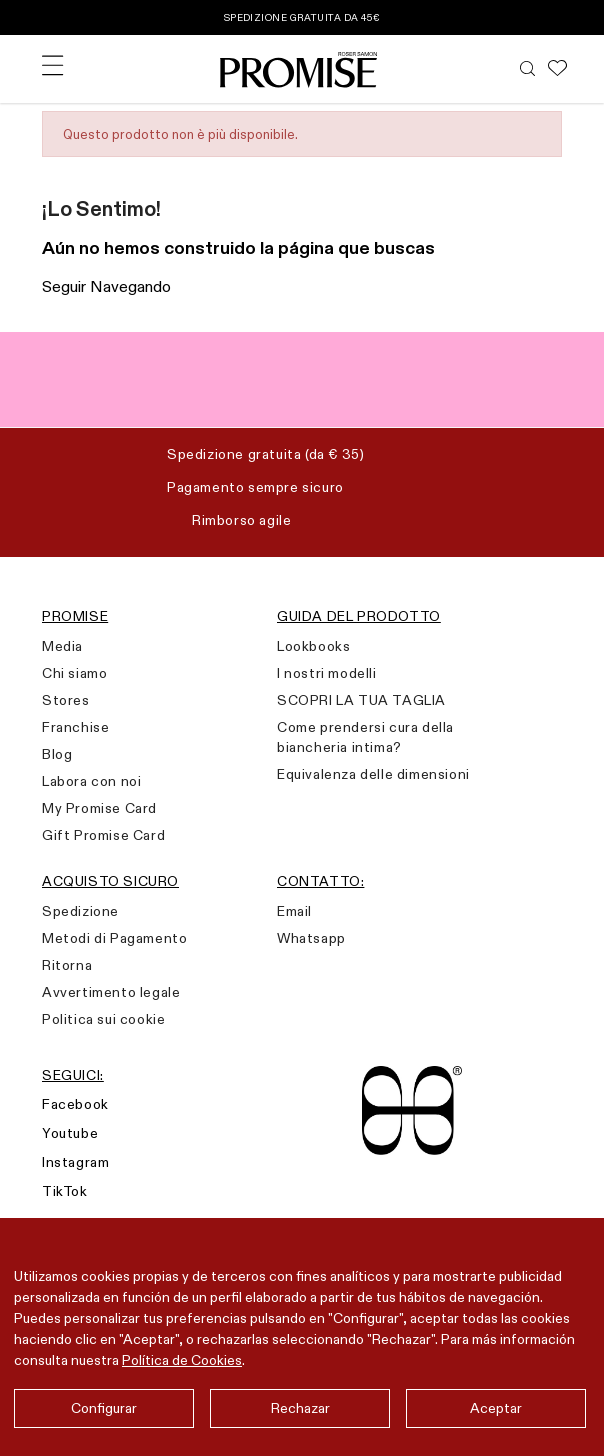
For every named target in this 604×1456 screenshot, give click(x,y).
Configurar (104, 1408)
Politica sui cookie (103, 1019)
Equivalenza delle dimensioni (373, 774)
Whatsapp (311, 938)
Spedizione (80, 911)
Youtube (70, 1133)
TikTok (65, 1191)
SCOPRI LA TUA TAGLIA (361, 700)
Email (294, 911)
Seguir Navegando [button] (106, 286)
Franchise (75, 727)
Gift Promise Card (103, 835)
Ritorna (67, 965)
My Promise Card (99, 808)
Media (62, 646)
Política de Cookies (182, 1360)
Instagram (75, 1162)
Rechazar (300, 1408)
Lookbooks (313, 646)
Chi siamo (74, 673)
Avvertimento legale (111, 992)
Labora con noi (91, 781)
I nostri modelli (327, 673)
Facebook (75, 1104)
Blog (57, 754)
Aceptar (496, 1408)
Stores (66, 700)
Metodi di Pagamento (114, 938)
